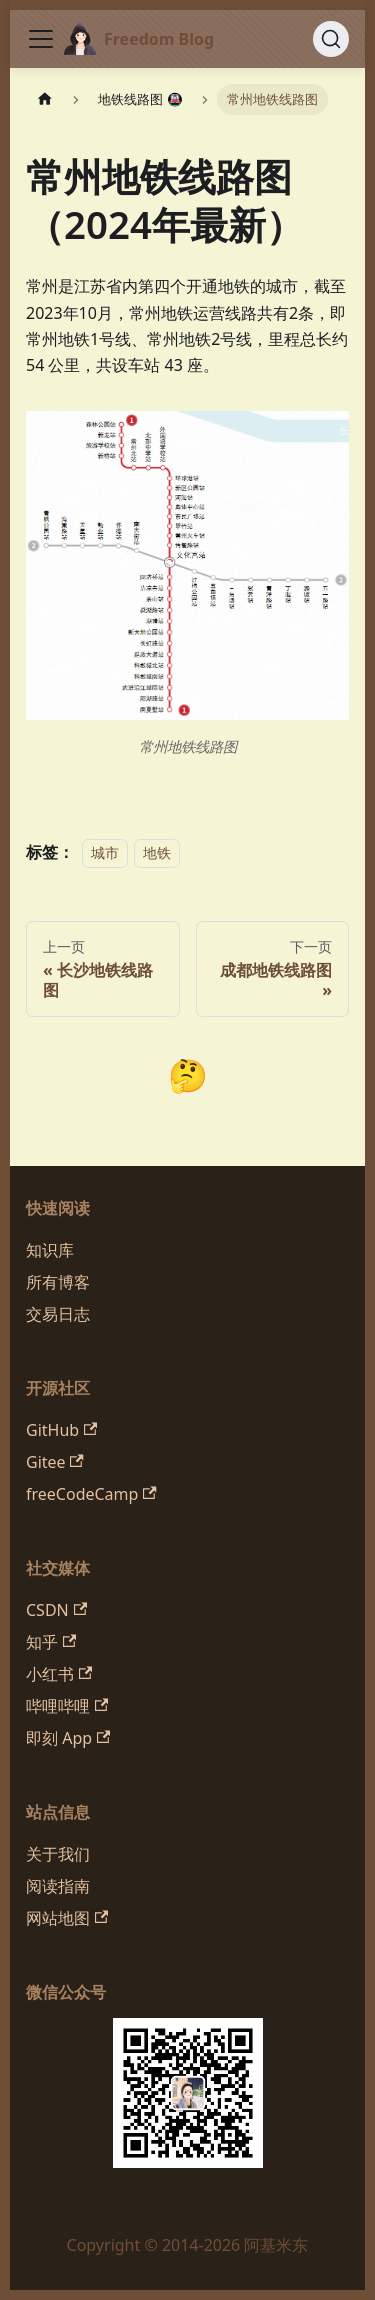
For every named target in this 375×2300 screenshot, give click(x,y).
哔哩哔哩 (67, 1706)
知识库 (50, 1250)
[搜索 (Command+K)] (331, 39)
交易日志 (58, 1314)
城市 (105, 852)
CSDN (56, 1610)
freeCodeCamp (91, 1494)
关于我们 (58, 1854)
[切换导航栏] (41, 39)
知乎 (51, 1642)
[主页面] (45, 99)
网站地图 (67, 1918)
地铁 (157, 852)
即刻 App (68, 1738)
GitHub (61, 1430)
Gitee (55, 1462)
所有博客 (58, 1282)
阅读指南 (58, 1886)
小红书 (59, 1674)
